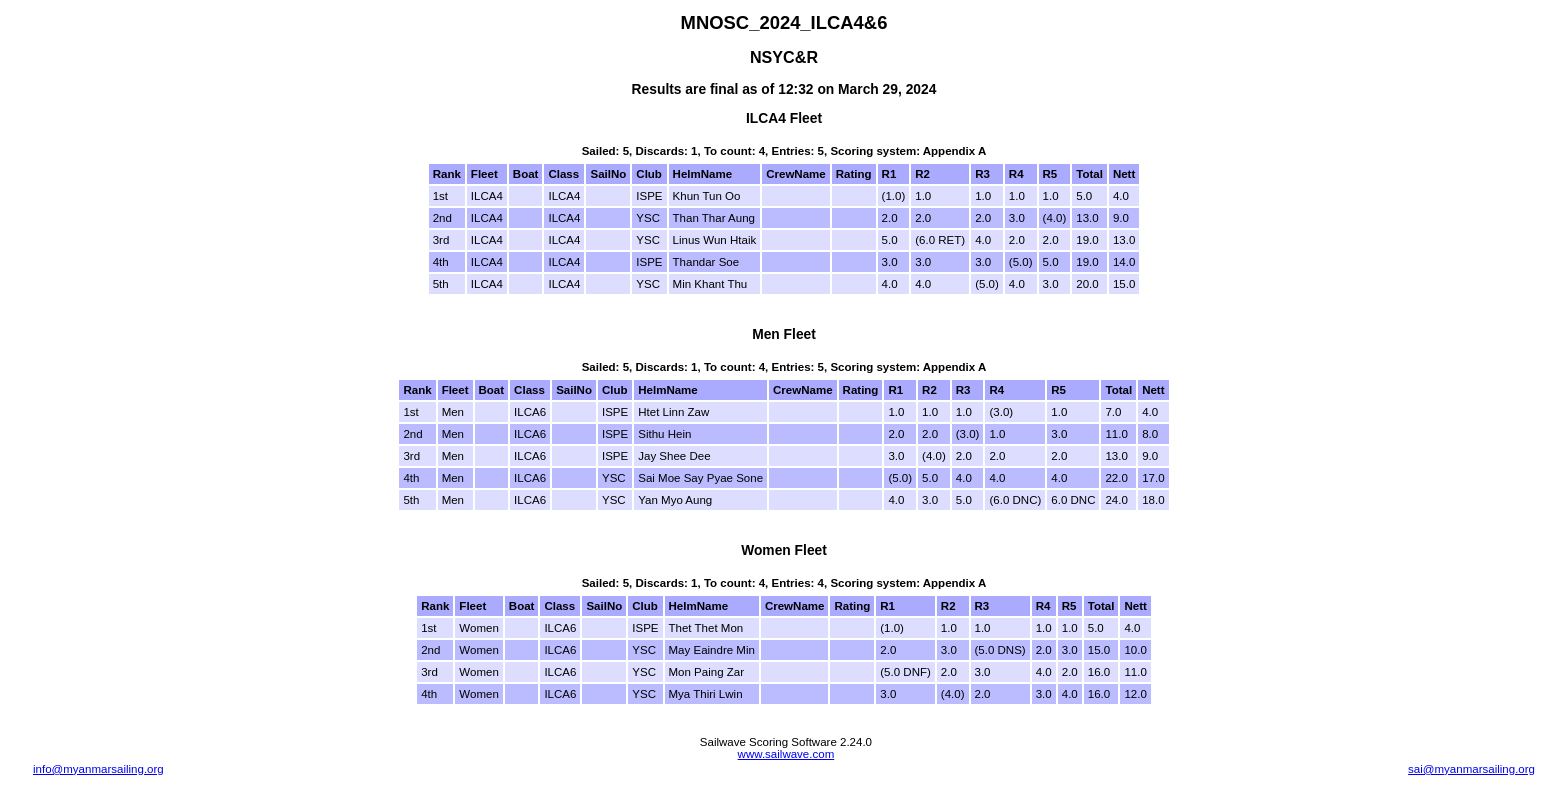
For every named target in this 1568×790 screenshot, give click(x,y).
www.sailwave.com (786, 754)
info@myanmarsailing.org (98, 769)
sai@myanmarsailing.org (1471, 769)
